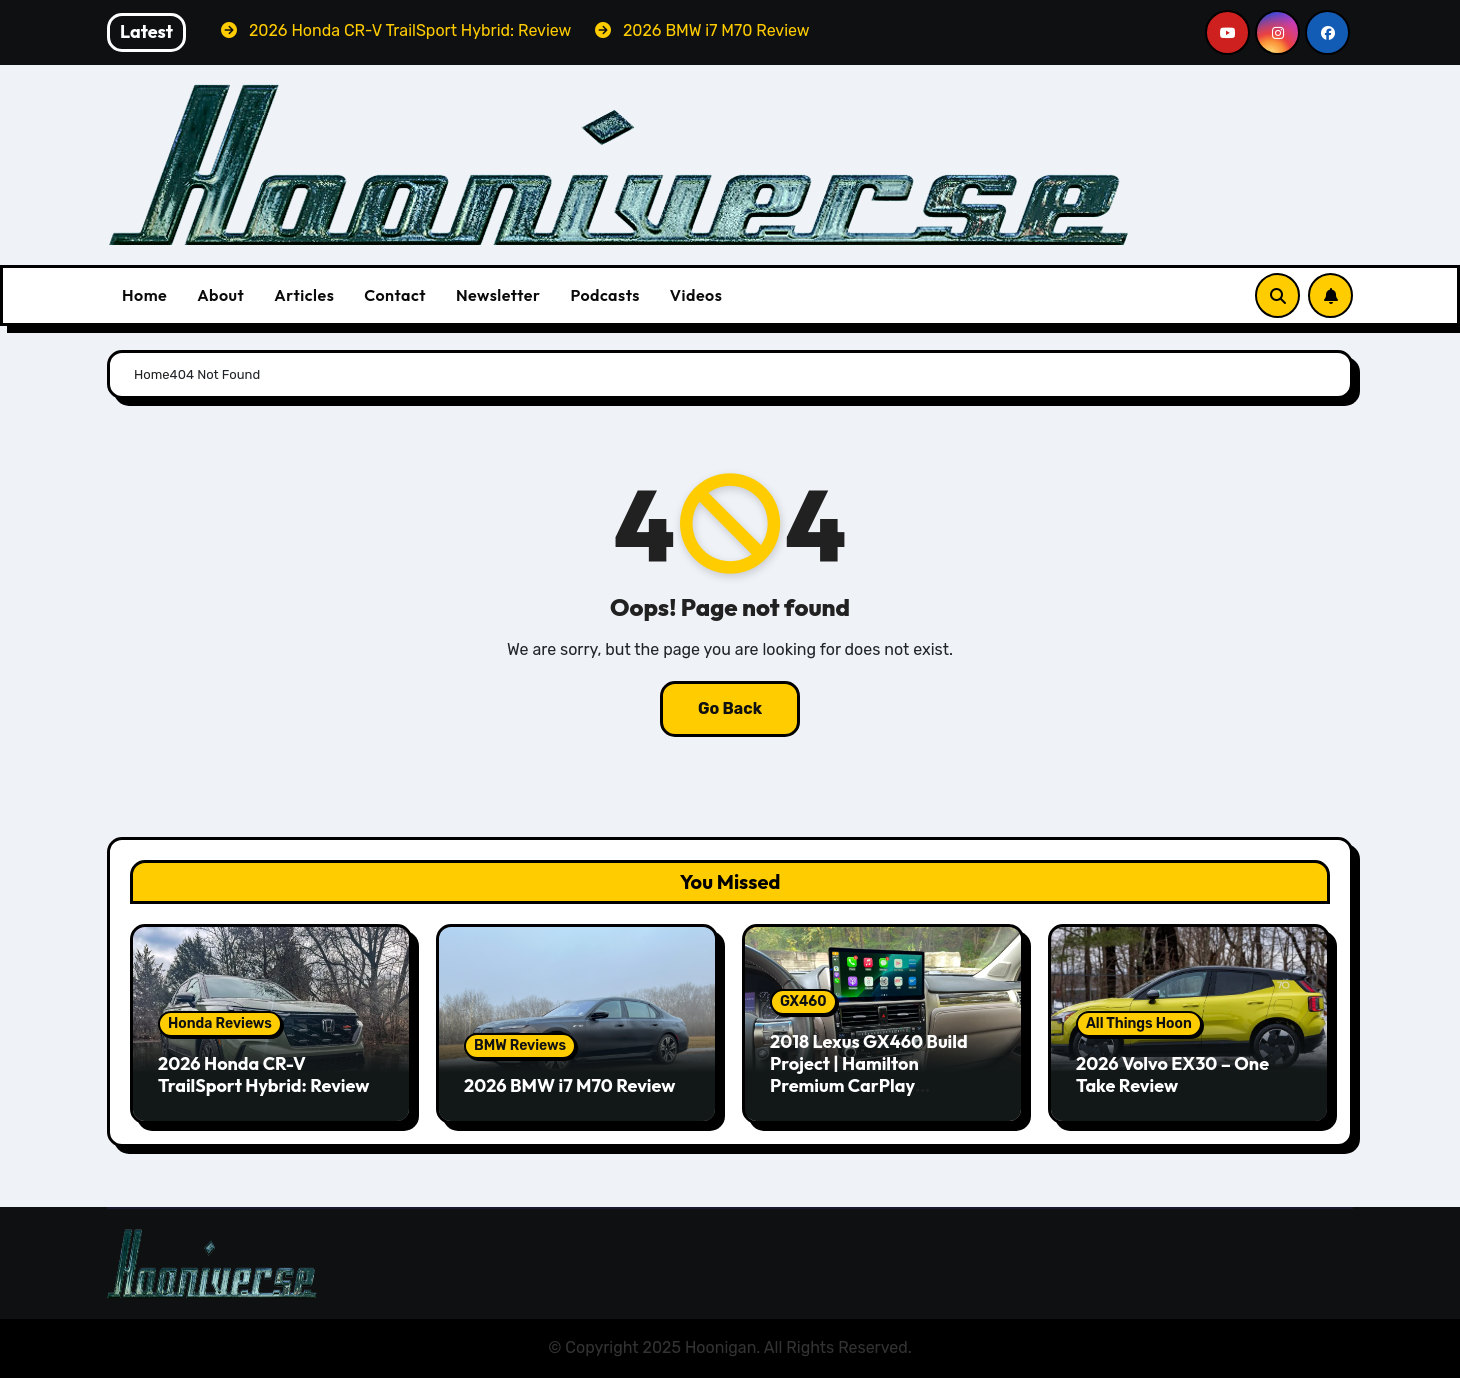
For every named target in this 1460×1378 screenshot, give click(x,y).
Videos (696, 295)
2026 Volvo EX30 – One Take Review (1172, 1074)
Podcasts (604, 295)
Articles (304, 295)
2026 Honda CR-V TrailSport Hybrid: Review (263, 1074)
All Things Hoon (1139, 1023)
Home (144, 295)
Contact (395, 295)
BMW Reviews (520, 1045)
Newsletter (498, 295)
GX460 (803, 1001)
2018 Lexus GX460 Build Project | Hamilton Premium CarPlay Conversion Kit (869, 1074)
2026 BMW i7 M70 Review (569, 1085)
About (220, 295)
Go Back (730, 708)
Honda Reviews (220, 1023)
